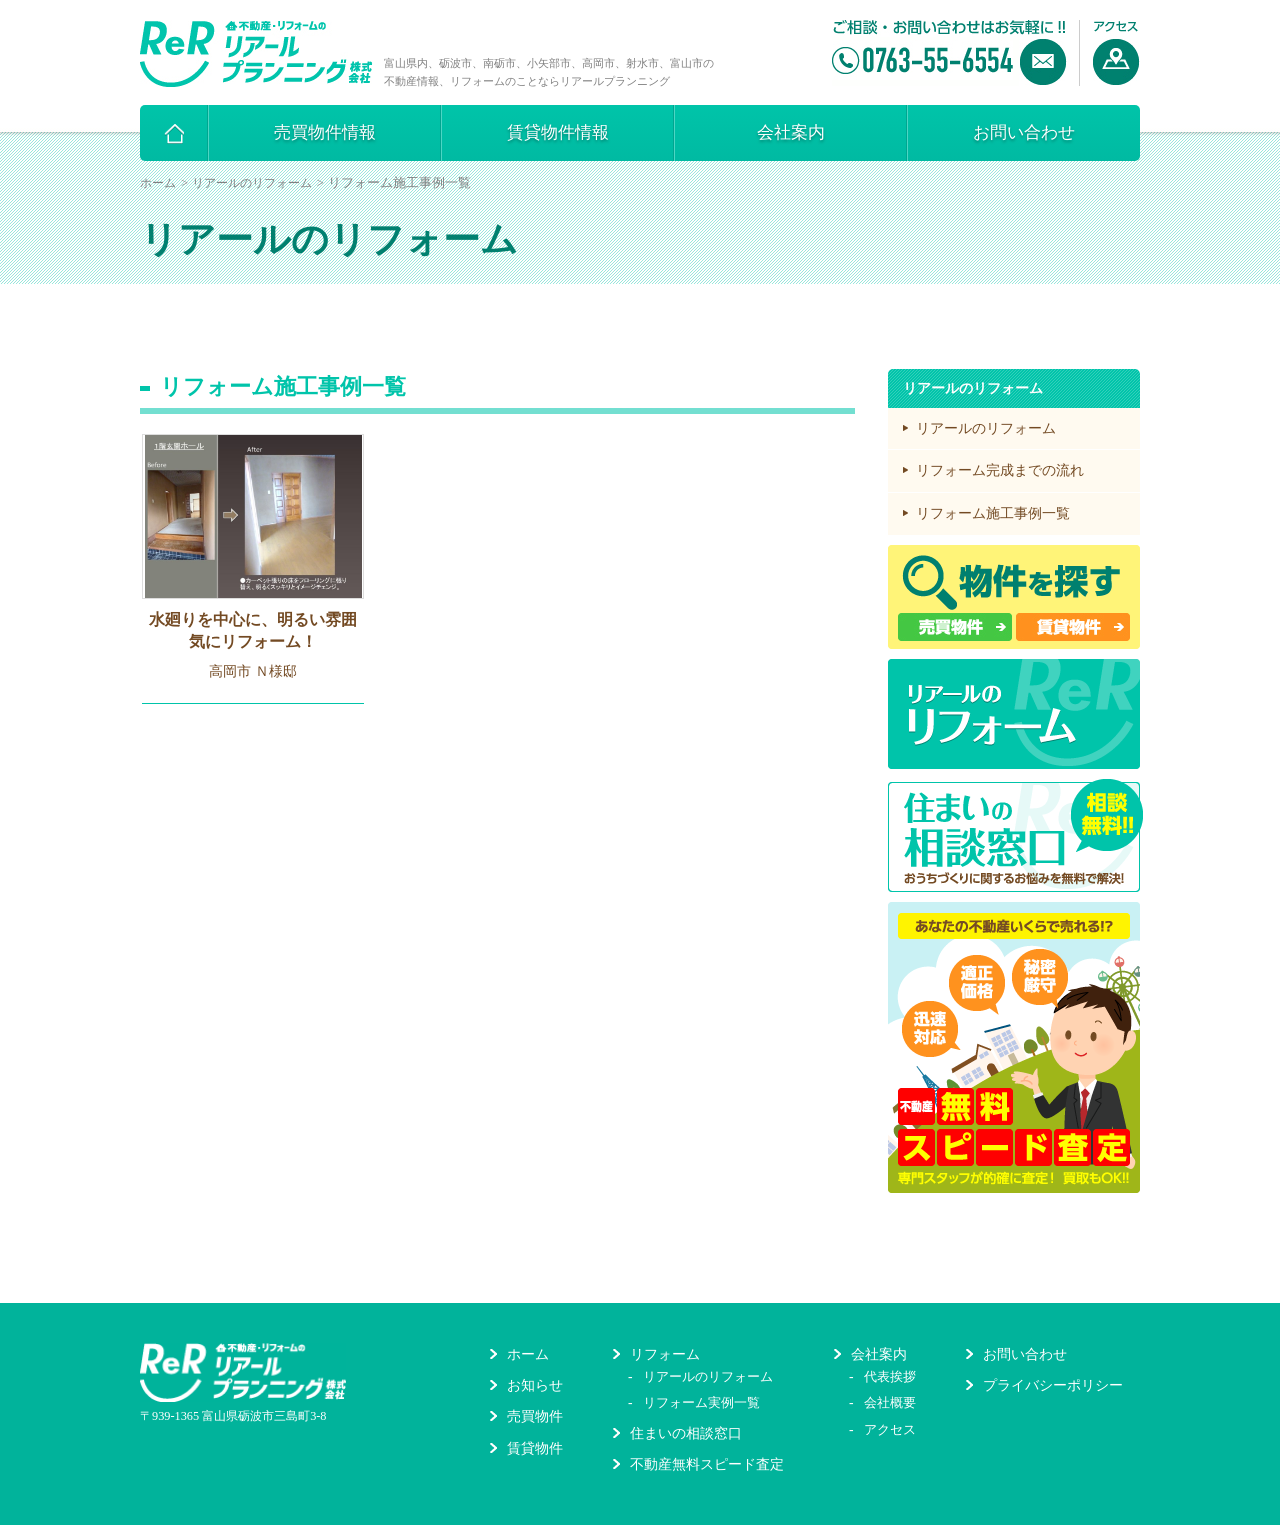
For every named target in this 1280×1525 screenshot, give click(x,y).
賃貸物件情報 (558, 132)
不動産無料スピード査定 (707, 1464)
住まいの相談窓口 (686, 1433)
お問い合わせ (1024, 132)
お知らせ (535, 1385)
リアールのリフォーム (252, 183)
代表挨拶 (890, 1376)
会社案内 (791, 132)
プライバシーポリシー (1053, 1385)
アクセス (890, 1429)
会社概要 (890, 1402)
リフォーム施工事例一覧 (993, 513)
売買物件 (535, 1416)
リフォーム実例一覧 (701, 1402)
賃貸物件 (535, 1448)
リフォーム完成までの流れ (1000, 470)
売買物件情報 (325, 132)
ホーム (158, 183)
